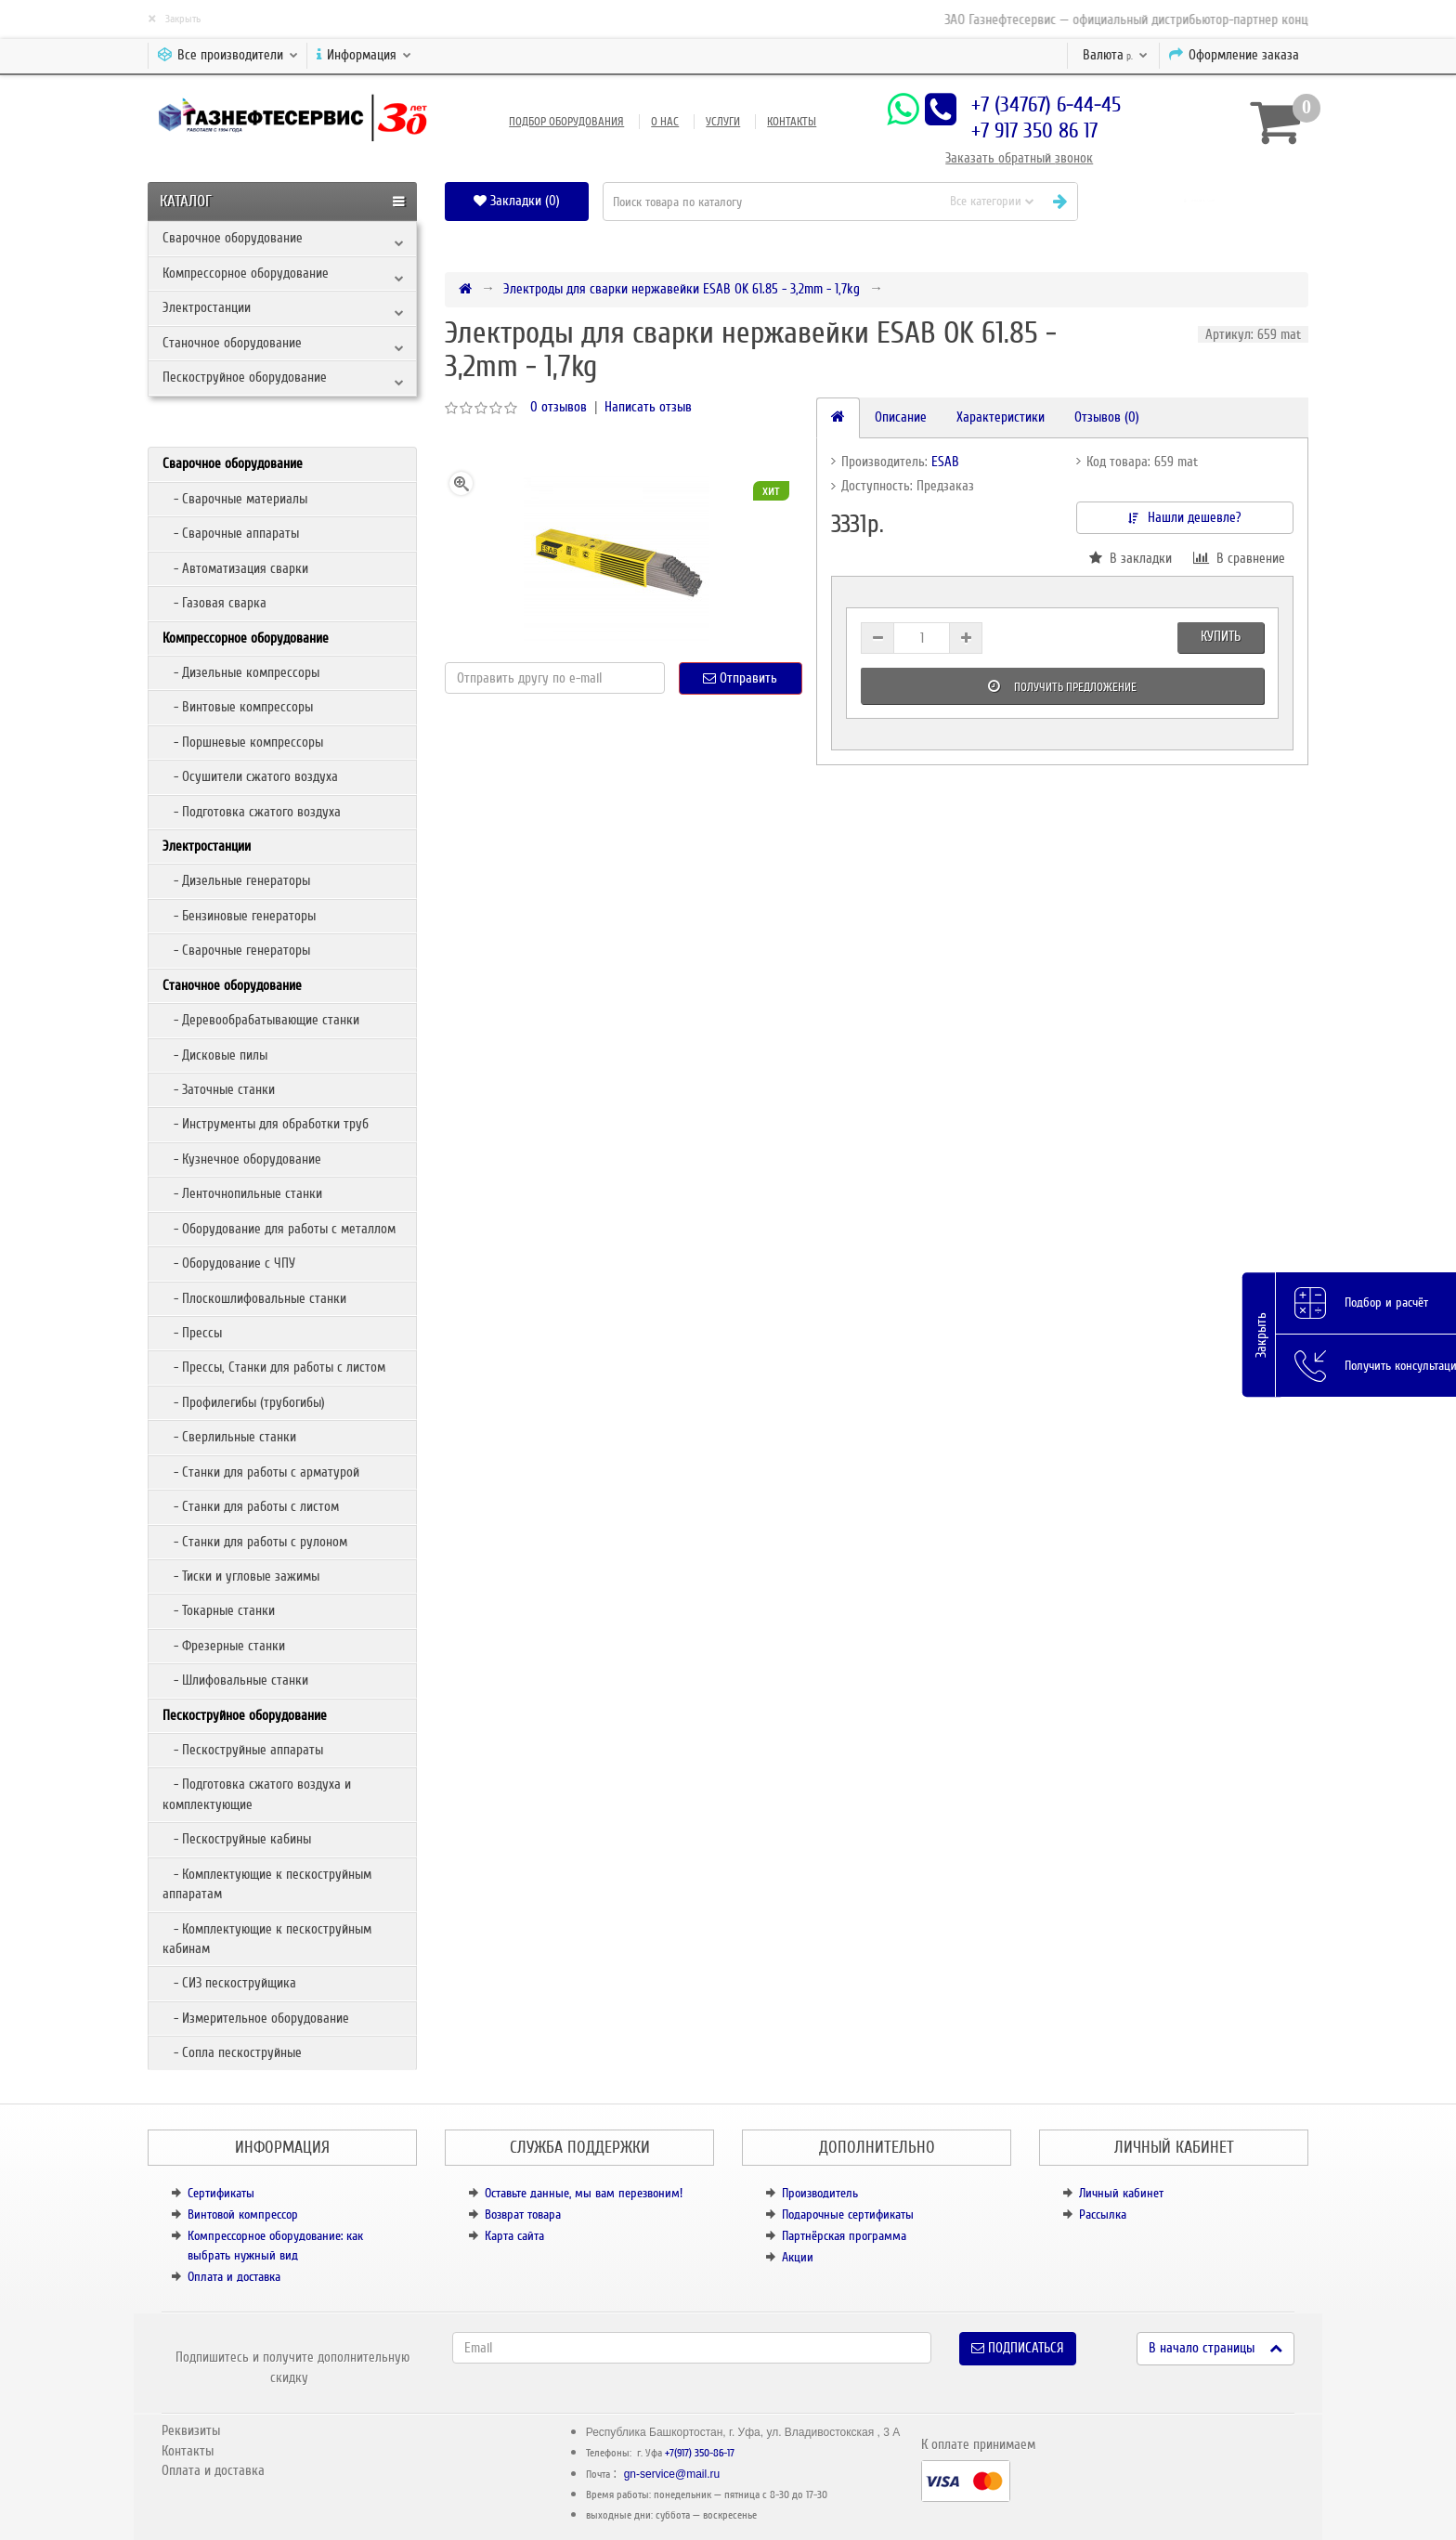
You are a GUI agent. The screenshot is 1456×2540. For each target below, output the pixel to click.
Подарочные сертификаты (848, 2214)
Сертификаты (221, 2193)
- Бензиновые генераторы (239, 915)
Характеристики (1000, 417)
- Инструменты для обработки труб (265, 1123)
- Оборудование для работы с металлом (279, 1228)
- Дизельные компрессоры (240, 672)
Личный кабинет (1121, 2193)
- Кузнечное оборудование (241, 1159)
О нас (665, 121)
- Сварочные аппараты (230, 533)
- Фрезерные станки (223, 1645)
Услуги (723, 121)
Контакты (791, 121)
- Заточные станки (218, 1089)
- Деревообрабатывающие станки (260, 1019)
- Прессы (192, 1332)
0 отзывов (558, 406)
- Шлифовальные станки (235, 1680)
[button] (1200, 201)
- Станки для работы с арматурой (260, 1472)
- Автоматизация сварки (235, 568)
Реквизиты (191, 2430)
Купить (1221, 636)
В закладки (1130, 558)
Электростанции (206, 307)
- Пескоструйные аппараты (242, 1749)
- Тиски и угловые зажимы (240, 1576)
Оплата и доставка (234, 2277)
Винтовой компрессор (243, 2214)
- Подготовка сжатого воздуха (251, 811)
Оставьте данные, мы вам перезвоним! (583, 2193)
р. (1115, 54)
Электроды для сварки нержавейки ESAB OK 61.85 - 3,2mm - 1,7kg (681, 288)
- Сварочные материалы (234, 498)
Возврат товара (523, 2214)
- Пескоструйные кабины (236, 1838)
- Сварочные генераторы (236, 950)
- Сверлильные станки (229, 1436)
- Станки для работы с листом (250, 1506)
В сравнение (1239, 558)
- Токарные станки (218, 1610)
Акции (797, 2257)
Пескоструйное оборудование (244, 377)
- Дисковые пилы (214, 1055)
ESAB (945, 461)
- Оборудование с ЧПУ (228, 1263)
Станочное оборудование (232, 342)
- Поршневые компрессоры (242, 742)
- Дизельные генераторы (236, 880)
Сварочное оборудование (232, 237)
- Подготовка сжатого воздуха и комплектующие (256, 1794)
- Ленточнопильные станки (242, 1193)
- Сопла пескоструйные (232, 2052)
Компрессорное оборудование (245, 273)
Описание (901, 417)
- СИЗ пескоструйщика (229, 1982)
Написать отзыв (648, 406)
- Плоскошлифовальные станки (254, 1298)
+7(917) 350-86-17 (699, 2453)
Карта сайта (514, 2236)
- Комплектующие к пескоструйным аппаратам (266, 1884)
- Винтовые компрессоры (237, 706)
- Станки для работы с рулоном (254, 1541)
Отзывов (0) (1106, 417)
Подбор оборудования (566, 121)
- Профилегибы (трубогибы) (243, 1402)
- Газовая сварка (214, 602)
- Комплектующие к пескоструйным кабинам (266, 1939)
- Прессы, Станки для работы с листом (273, 1367)
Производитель (820, 2193)
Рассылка (1102, 2214)
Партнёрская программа (844, 2236)
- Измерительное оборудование (255, 2018)
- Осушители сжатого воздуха (250, 776)
